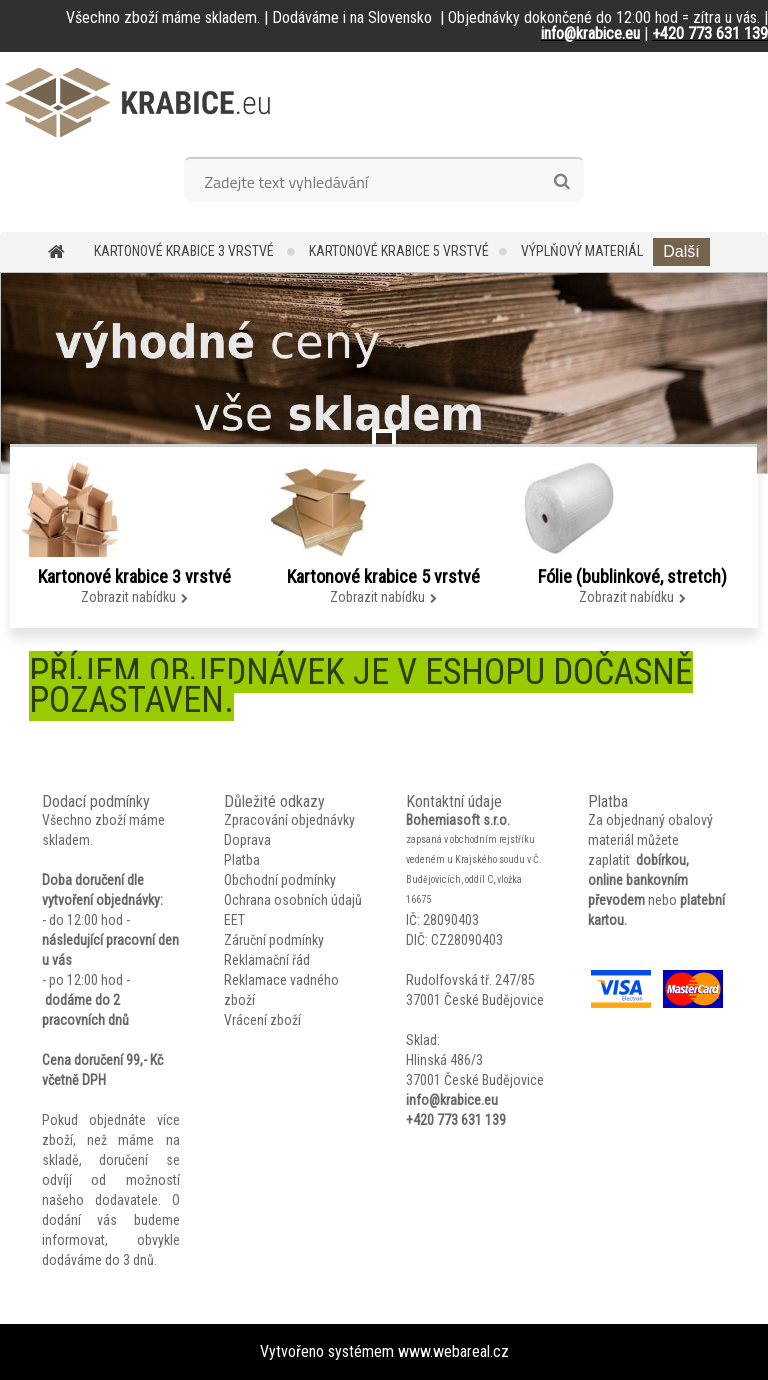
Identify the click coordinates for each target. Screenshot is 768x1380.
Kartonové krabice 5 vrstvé (399, 251)
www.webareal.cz (453, 1351)
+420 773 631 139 (456, 1120)
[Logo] (137, 102)
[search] (561, 182)
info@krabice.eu (452, 1100)
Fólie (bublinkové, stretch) (632, 576)
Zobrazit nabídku (128, 597)
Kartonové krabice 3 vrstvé (185, 251)
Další (681, 251)
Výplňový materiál (582, 251)
